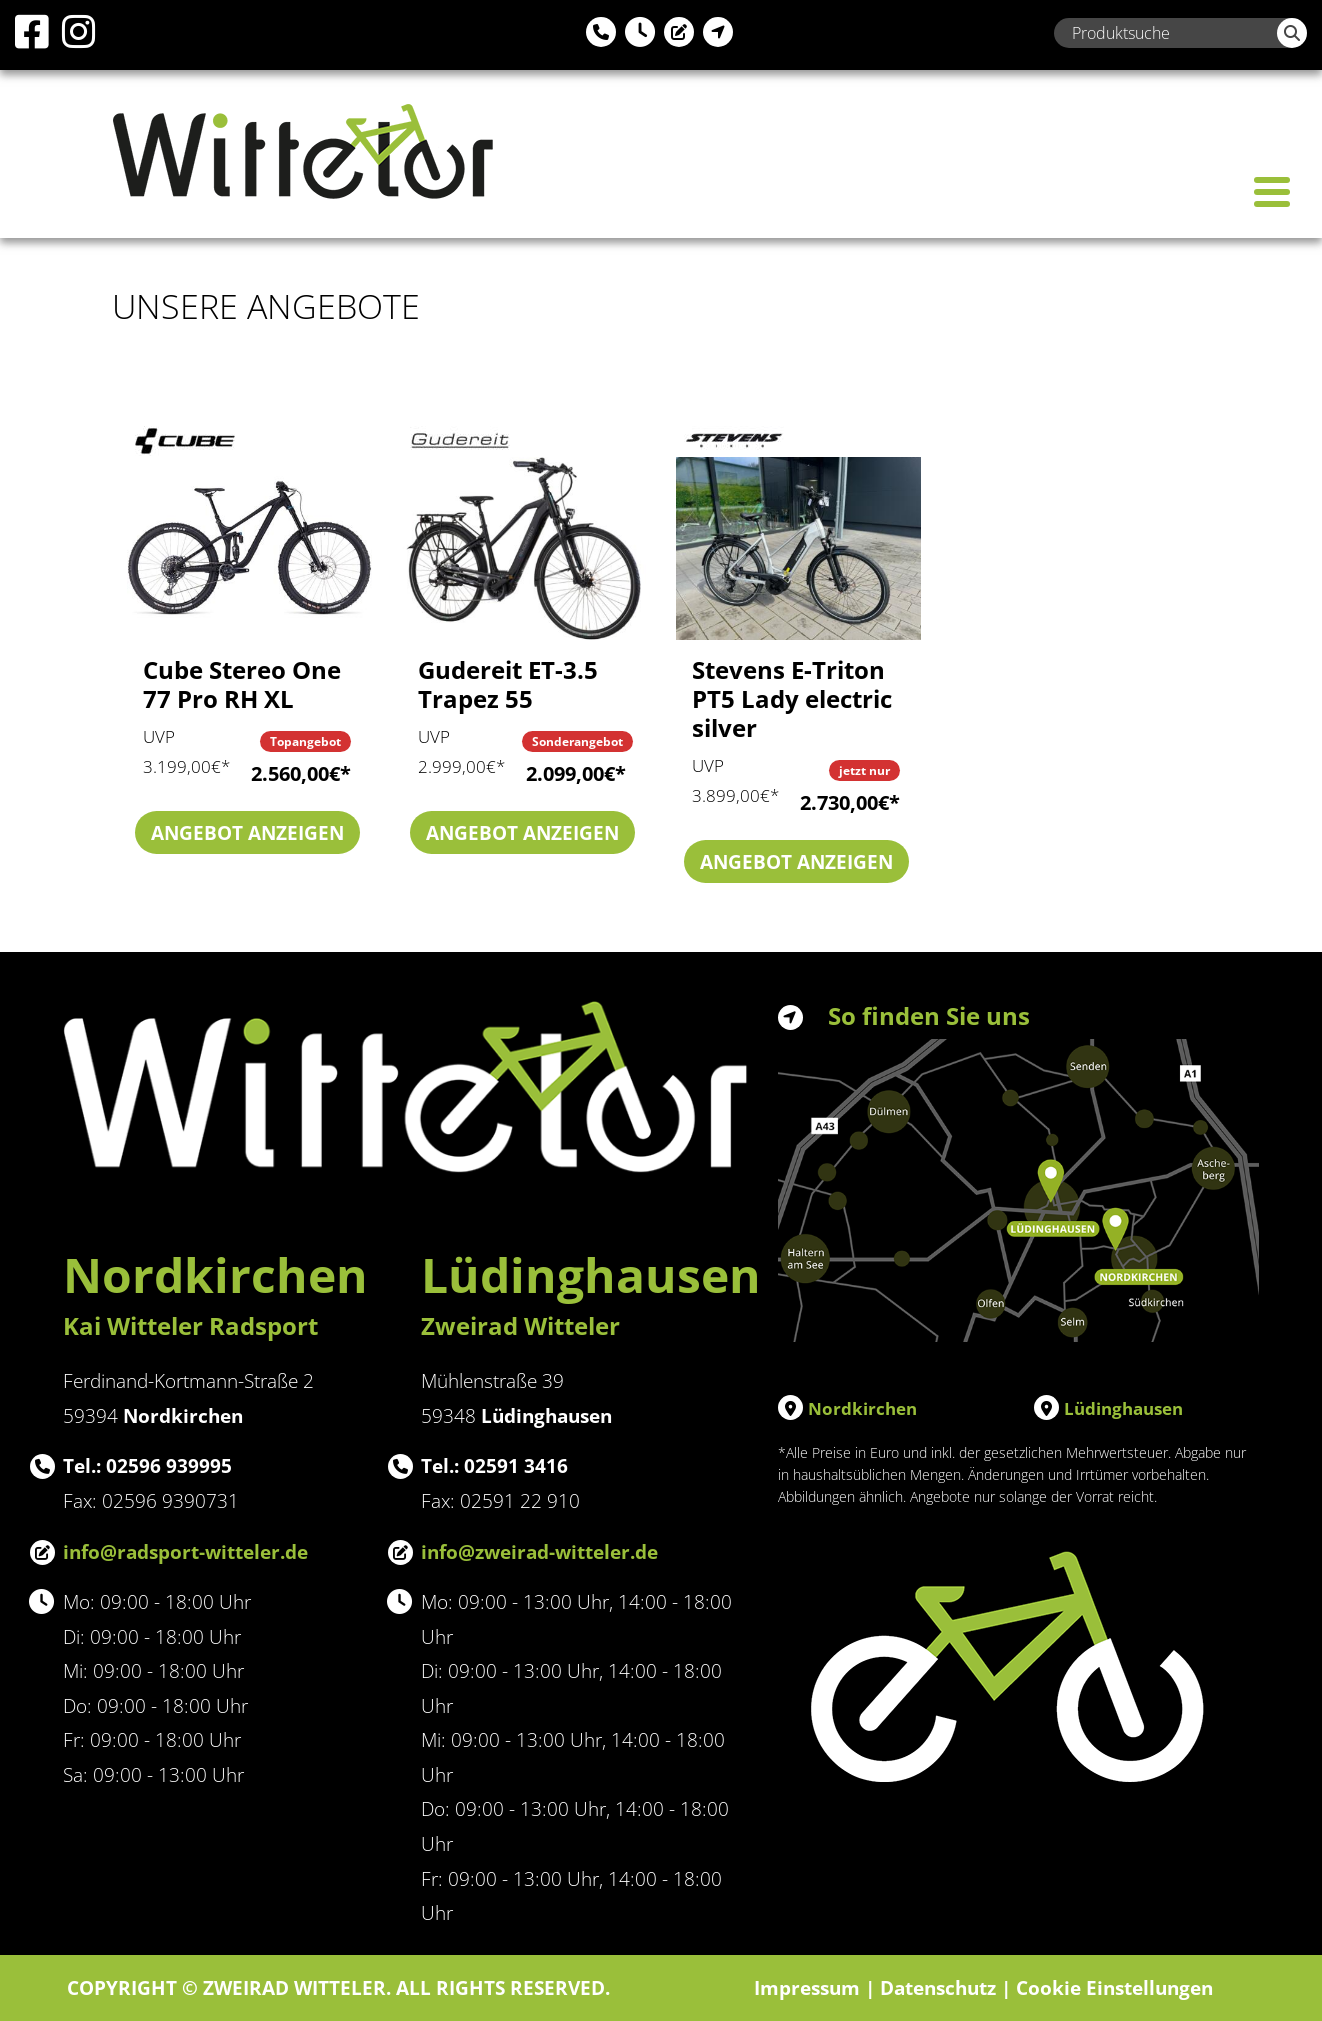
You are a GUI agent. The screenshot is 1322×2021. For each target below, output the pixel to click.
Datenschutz (938, 1987)
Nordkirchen (862, 1408)
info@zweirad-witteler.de (539, 1551)
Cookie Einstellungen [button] (1114, 1987)
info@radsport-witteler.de (185, 1551)
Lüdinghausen (1123, 1408)
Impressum (807, 1987)
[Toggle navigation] (1272, 192)
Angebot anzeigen (247, 832)
